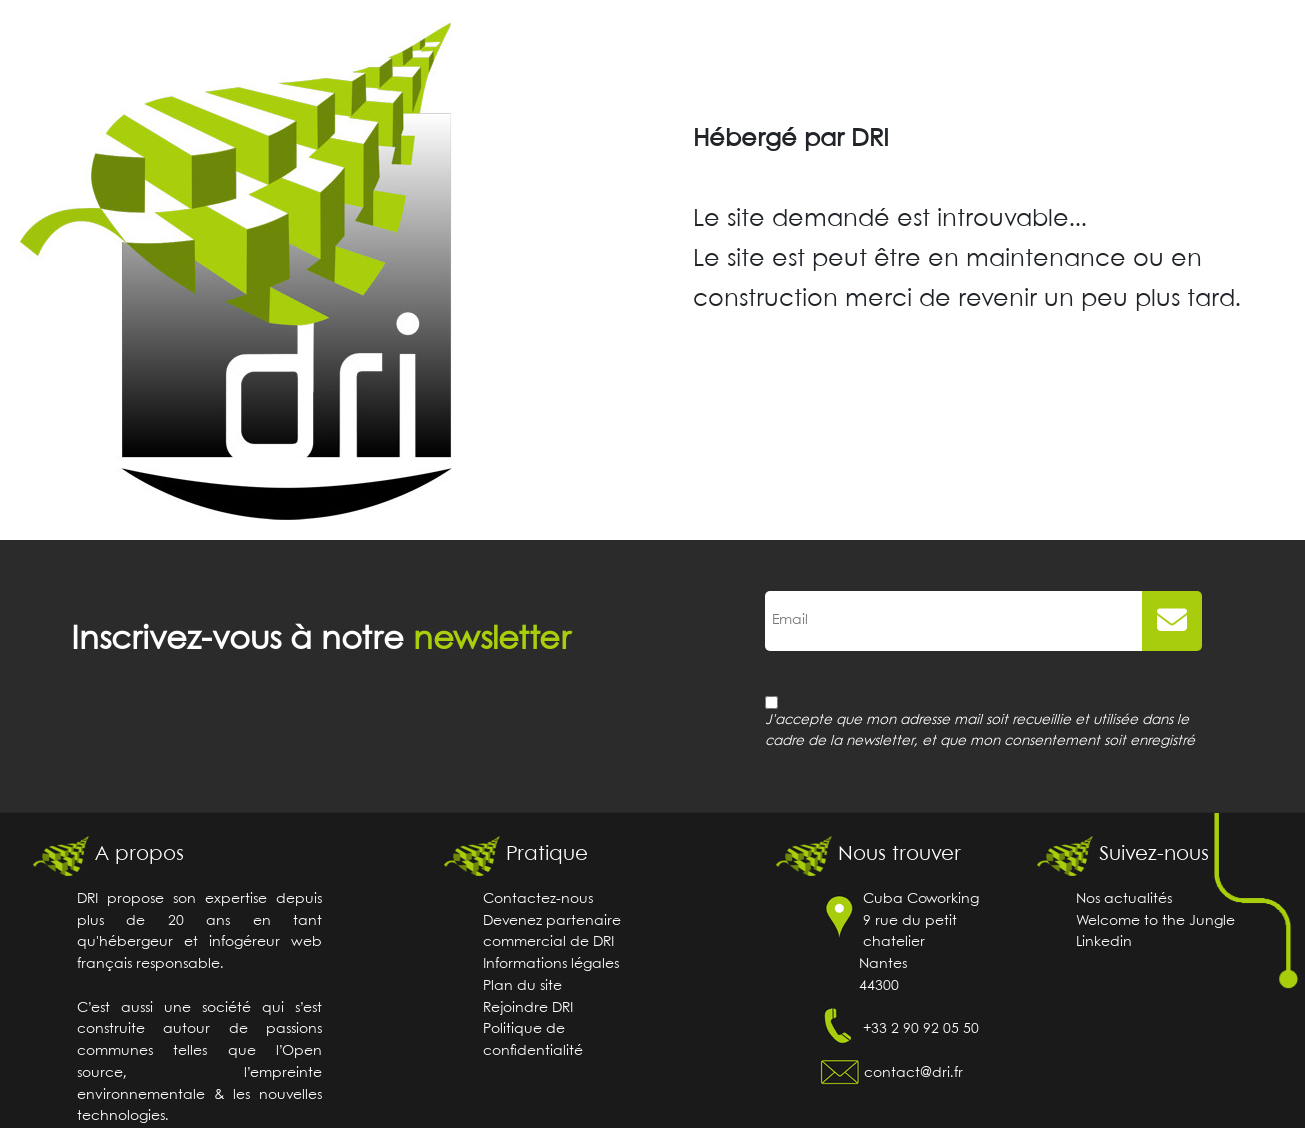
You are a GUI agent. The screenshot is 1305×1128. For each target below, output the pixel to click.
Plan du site (522, 986)
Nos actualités (1124, 899)
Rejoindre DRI (528, 1008)
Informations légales (551, 964)
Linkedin (1104, 942)
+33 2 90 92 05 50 (921, 1029)
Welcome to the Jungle (1155, 921)
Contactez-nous (538, 899)
